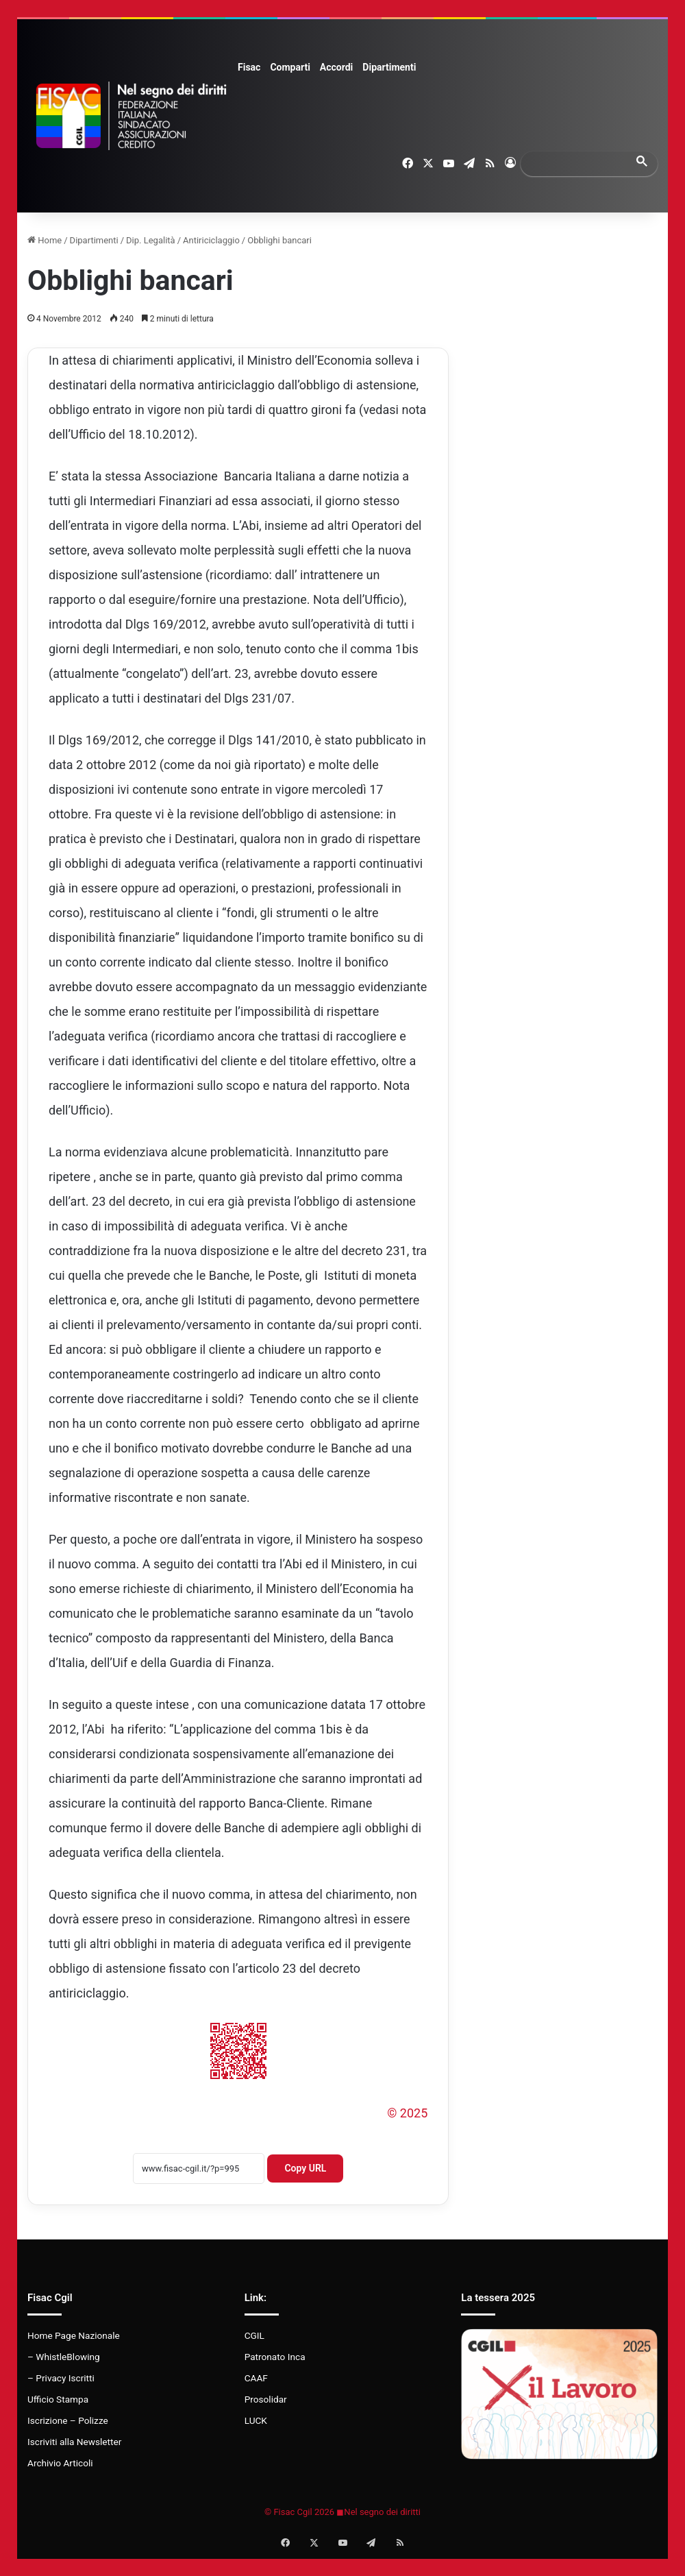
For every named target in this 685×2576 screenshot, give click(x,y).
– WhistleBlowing (63, 2356)
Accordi (336, 67)
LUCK (256, 2420)
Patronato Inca (275, 2356)
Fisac (249, 67)
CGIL (254, 2335)
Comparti (290, 67)
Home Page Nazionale (73, 2335)
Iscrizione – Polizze (67, 2420)
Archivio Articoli (60, 2462)
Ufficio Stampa (57, 2399)
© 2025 (407, 2113)
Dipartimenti (389, 67)
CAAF (256, 2377)
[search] (576, 163)
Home (44, 240)
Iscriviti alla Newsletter (74, 2441)
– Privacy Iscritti (61, 2377)
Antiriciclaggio (211, 240)
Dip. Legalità (150, 240)
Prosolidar (266, 2399)
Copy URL (305, 2168)
